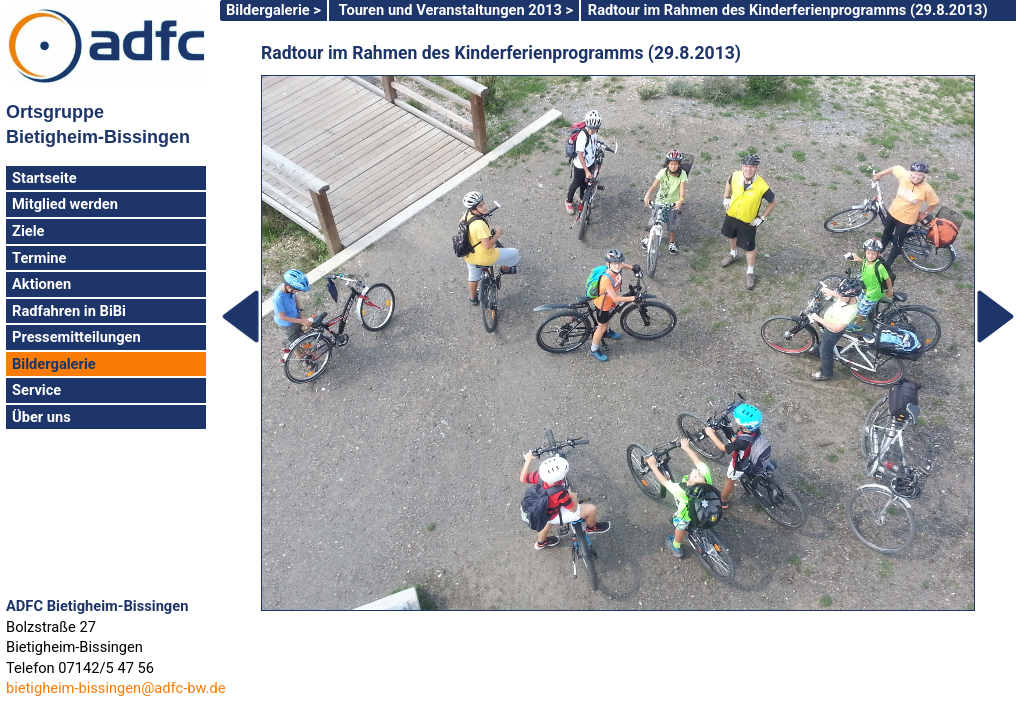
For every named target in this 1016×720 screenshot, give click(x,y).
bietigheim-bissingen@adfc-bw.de (115, 688)
